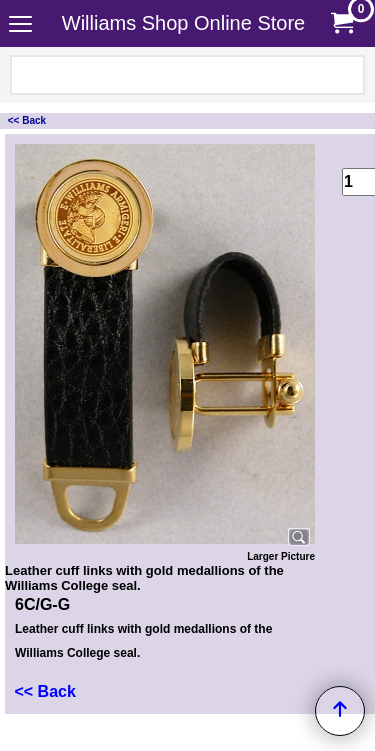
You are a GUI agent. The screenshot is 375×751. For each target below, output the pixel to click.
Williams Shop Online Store (183, 23)
